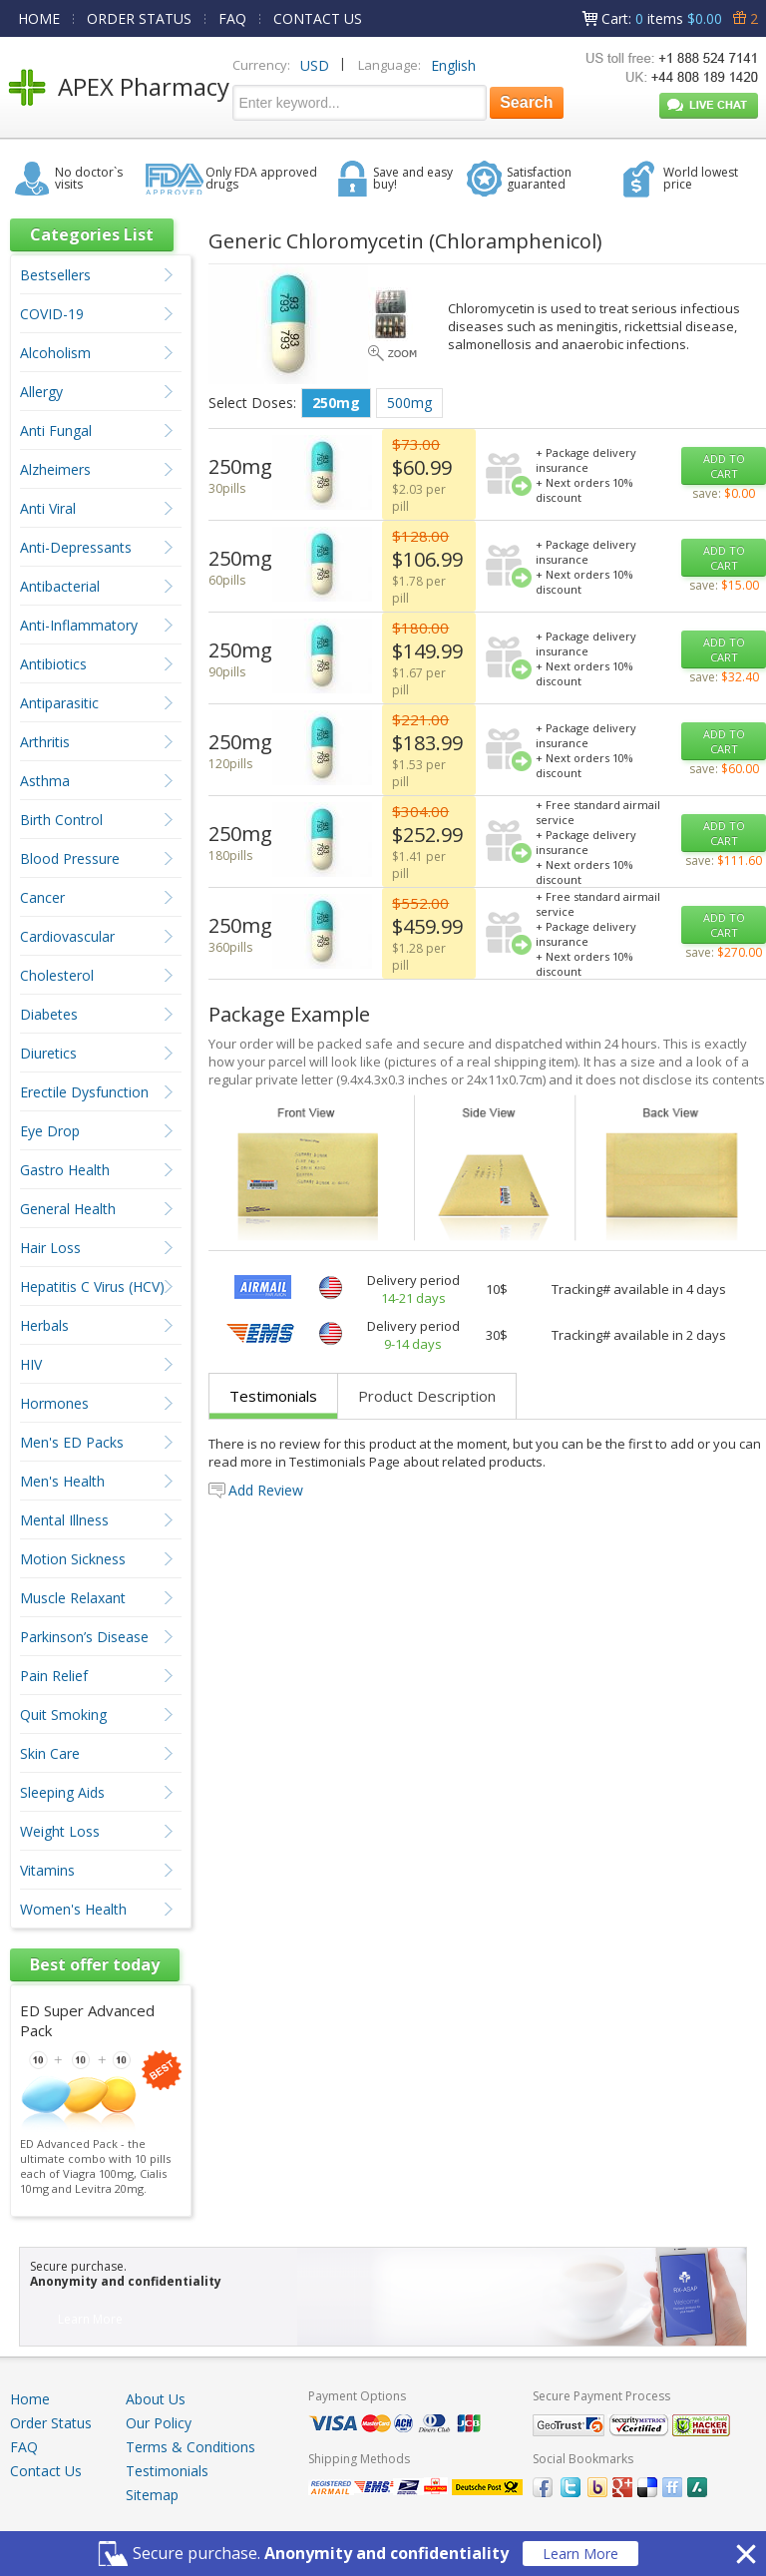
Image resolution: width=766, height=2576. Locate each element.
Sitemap (152, 2494)
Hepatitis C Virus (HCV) (92, 1286)
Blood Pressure (70, 858)
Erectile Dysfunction (84, 1091)
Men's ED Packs (72, 1442)
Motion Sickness (73, 1558)
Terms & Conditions (190, 2446)
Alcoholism (55, 352)
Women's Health (73, 1909)
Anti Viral (48, 508)
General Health (68, 1208)
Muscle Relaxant (73, 1597)
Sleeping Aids (62, 1792)
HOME (39, 18)
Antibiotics (53, 663)
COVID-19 (52, 313)
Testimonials (273, 1396)
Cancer (42, 897)
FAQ (232, 18)
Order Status (51, 2422)
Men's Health (62, 1481)
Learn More (580, 2553)
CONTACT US (317, 18)
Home (30, 2398)
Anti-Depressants (76, 547)
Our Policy (159, 2422)
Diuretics (48, 1053)
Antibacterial (60, 586)
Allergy (41, 391)
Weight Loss (60, 1831)
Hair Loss (50, 1247)
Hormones (54, 1403)
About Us (156, 2398)
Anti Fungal (56, 430)
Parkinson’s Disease (84, 1636)
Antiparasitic (59, 702)
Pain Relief (54, 1675)
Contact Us (46, 2470)
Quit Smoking (63, 1714)
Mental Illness (64, 1519)
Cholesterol (57, 975)
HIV (31, 1364)
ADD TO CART (724, 466)
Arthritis (45, 741)
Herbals (44, 1325)
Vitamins (47, 1870)
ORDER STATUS (139, 18)
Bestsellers (55, 274)
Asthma (45, 780)
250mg (336, 402)
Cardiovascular (67, 936)
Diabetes (49, 1014)
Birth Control (61, 819)
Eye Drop (50, 1130)
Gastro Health (65, 1169)
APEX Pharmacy (143, 86)
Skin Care (50, 1753)
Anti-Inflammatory (79, 625)
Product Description (427, 1396)
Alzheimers (55, 469)
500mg (409, 402)
